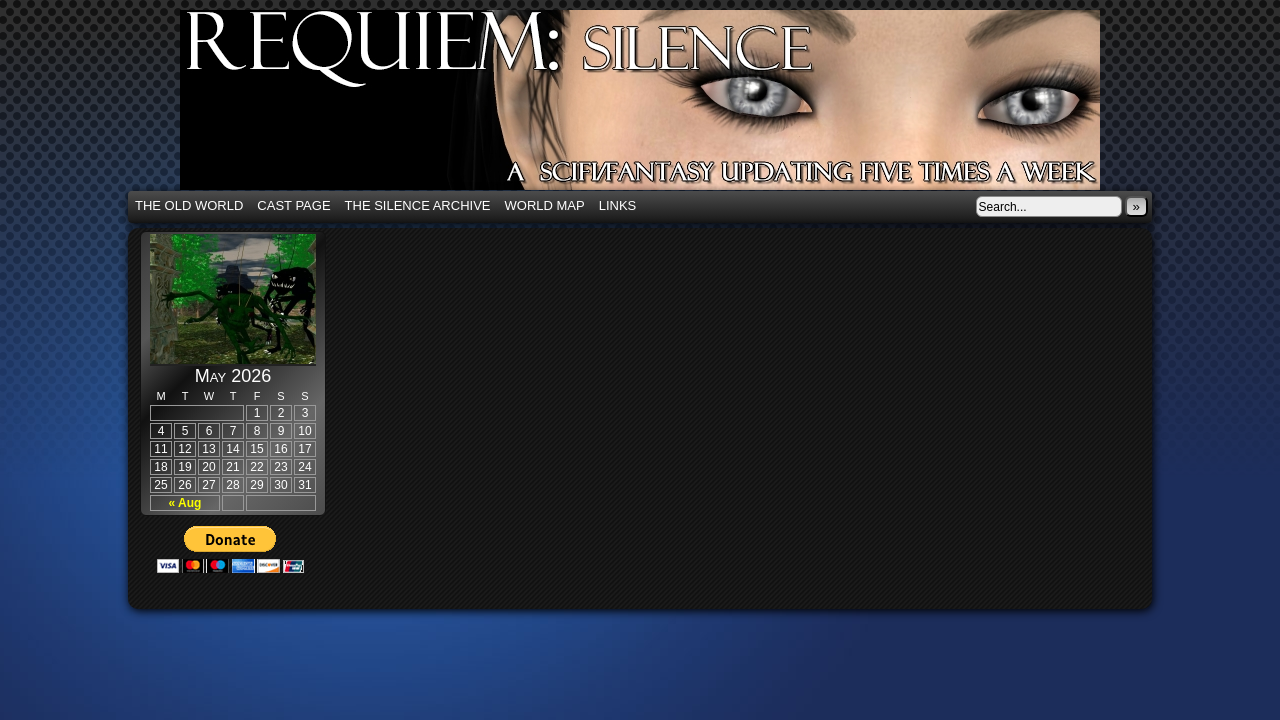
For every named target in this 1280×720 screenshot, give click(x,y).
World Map (545, 205)
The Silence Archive (418, 205)
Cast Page (293, 205)
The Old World (189, 205)
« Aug (185, 503)
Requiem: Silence (670, 106)
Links (618, 205)
